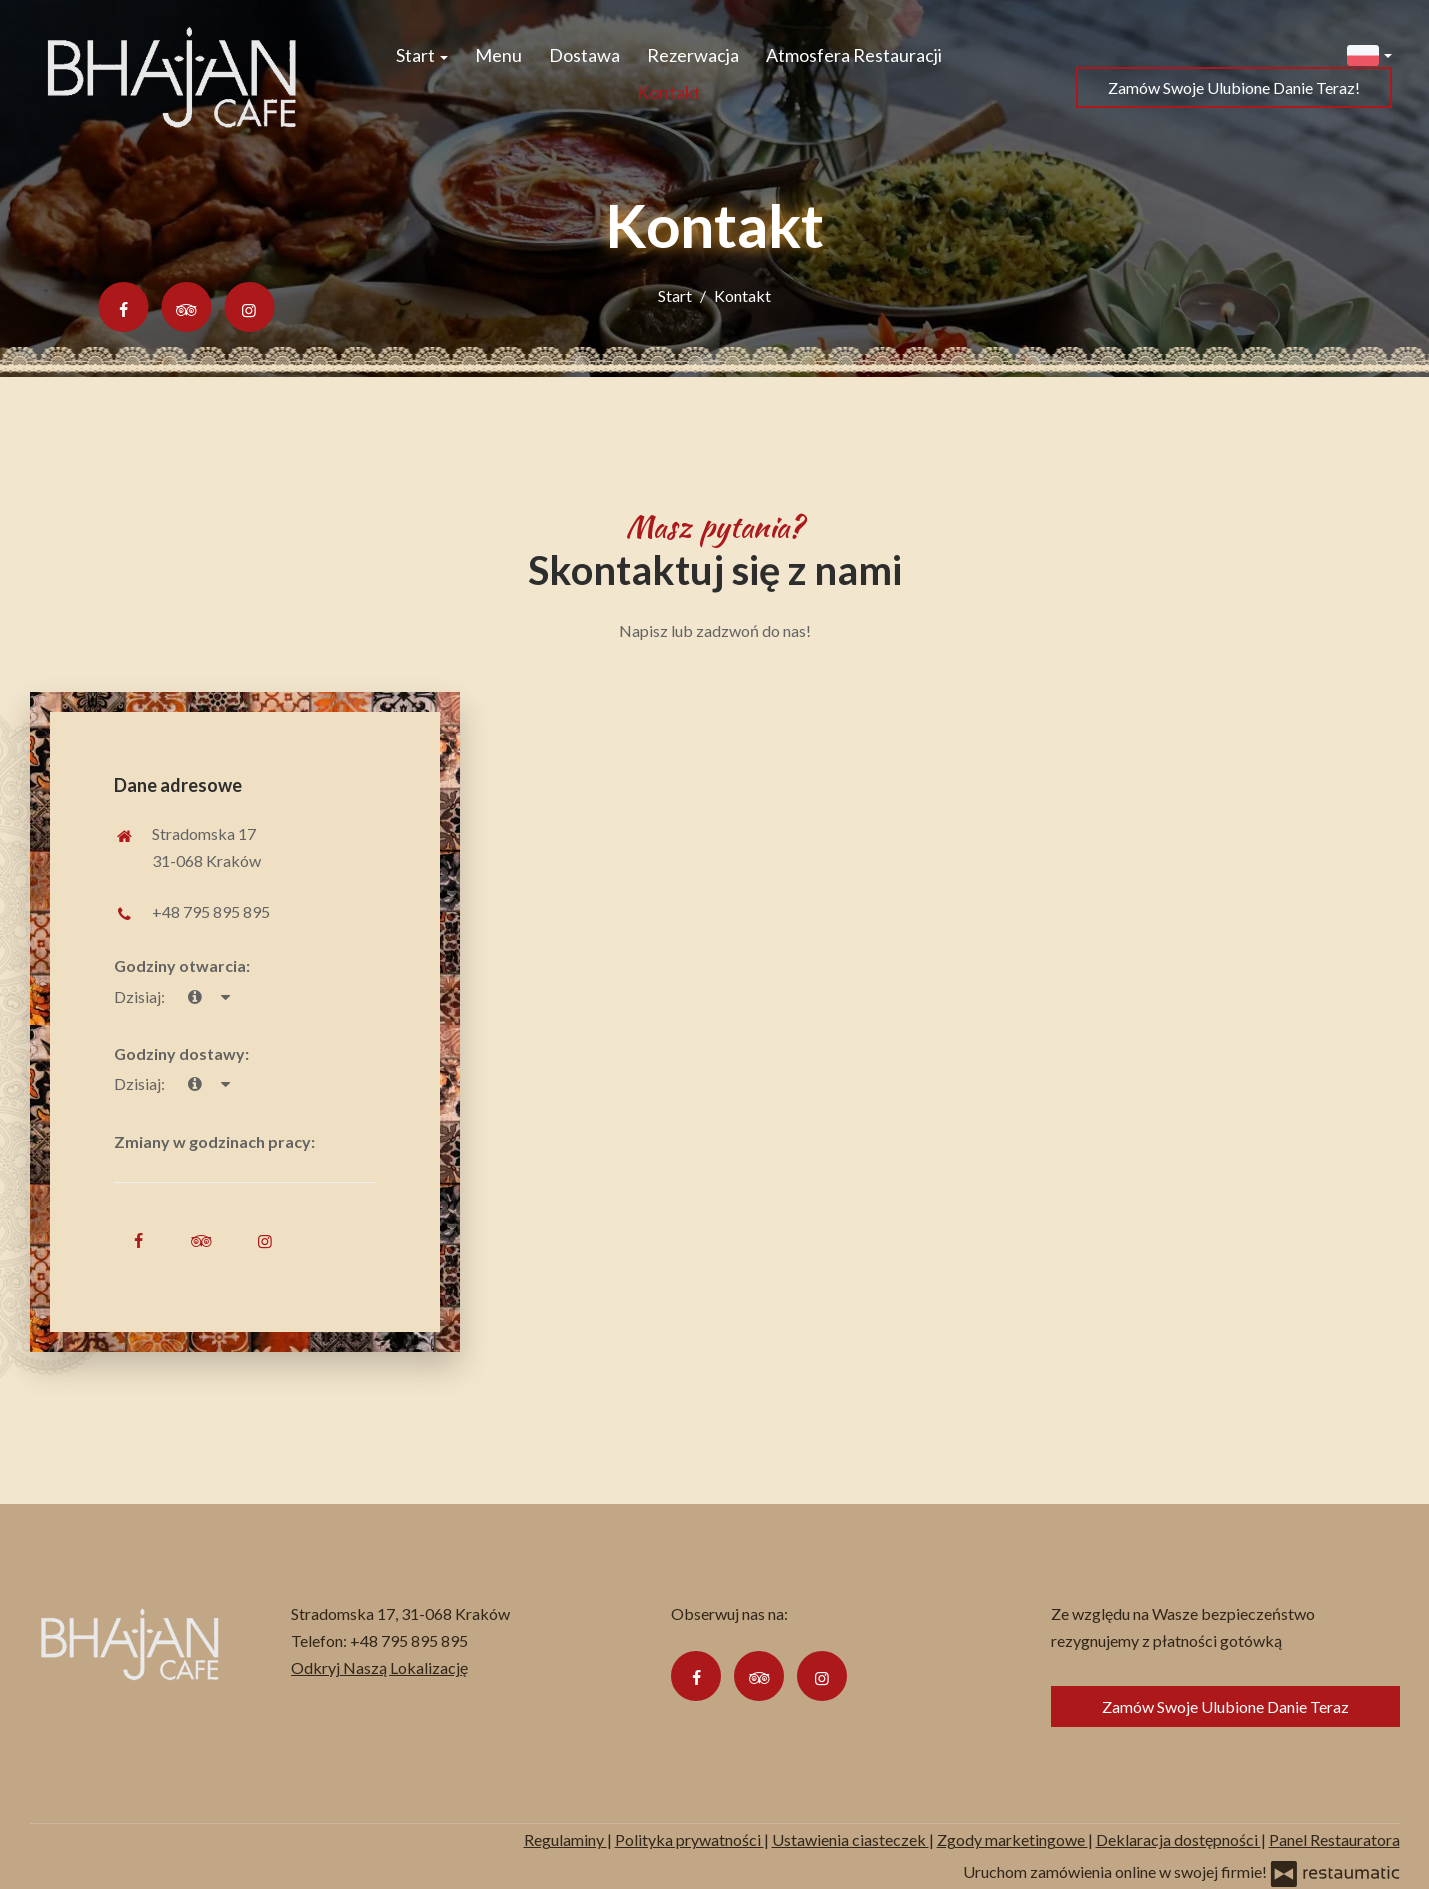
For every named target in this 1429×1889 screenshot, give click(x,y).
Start (422, 55)
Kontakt (669, 92)
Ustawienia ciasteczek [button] (850, 1839)
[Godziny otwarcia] (225, 996)
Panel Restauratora (1334, 1839)
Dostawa (584, 55)
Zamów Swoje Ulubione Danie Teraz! (1234, 87)
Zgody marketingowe (1012, 1839)
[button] (1369, 53)
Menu (498, 55)
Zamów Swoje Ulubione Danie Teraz (1225, 1706)
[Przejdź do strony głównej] (172, 74)
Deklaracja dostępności (1178, 1839)
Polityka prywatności (689, 1839)
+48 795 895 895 (211, 911)
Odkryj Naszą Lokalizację (379, 1667)
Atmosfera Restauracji (854, 55)
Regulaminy (565, 1839)
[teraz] (195, 996)
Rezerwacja (693, 55)
